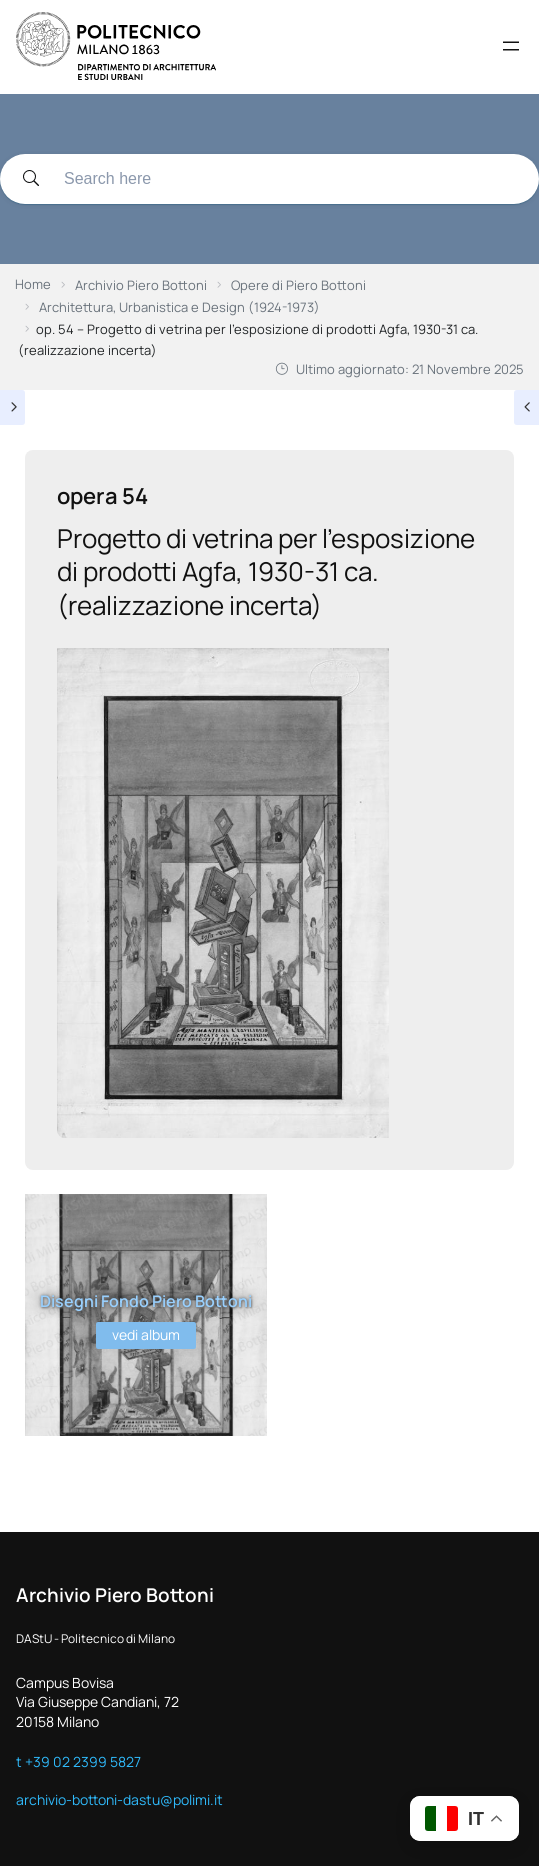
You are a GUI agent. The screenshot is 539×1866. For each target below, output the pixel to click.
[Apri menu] (511, 46)
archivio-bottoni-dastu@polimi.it (119, 1799)
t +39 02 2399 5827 (78, 1761)
